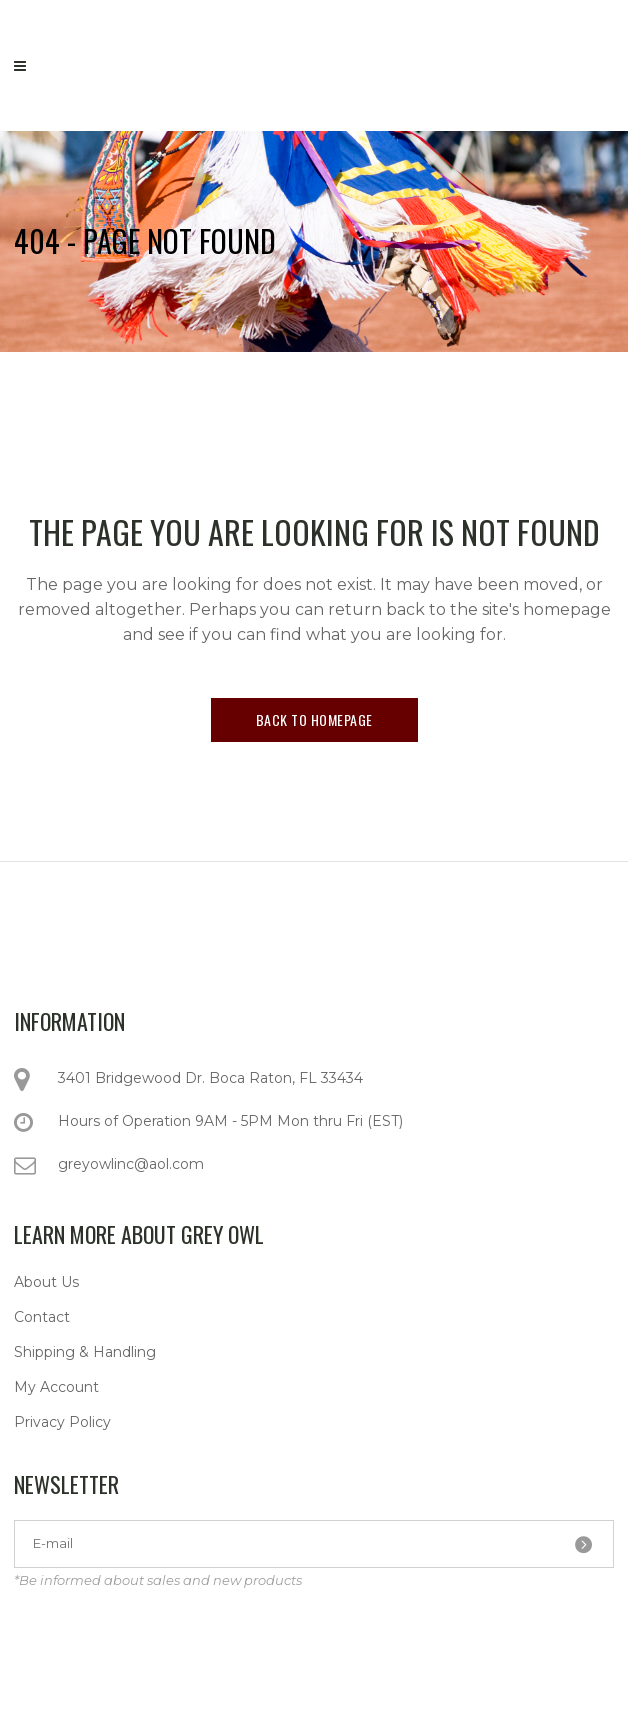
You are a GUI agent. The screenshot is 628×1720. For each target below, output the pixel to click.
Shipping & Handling (85, 1352)
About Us (46, 1282)
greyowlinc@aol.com (131, 1164)
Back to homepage (314, 719)
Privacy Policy (62, 1422)
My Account (56, 1387)
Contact (42, 1317)
